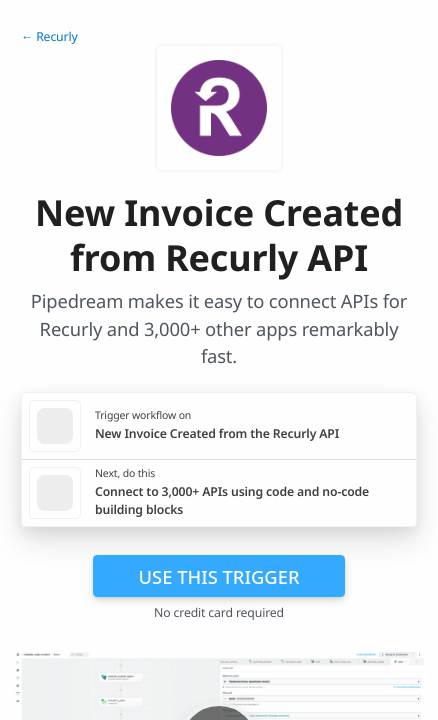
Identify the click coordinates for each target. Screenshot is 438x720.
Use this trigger (218, 576)
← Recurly (49, 36)
